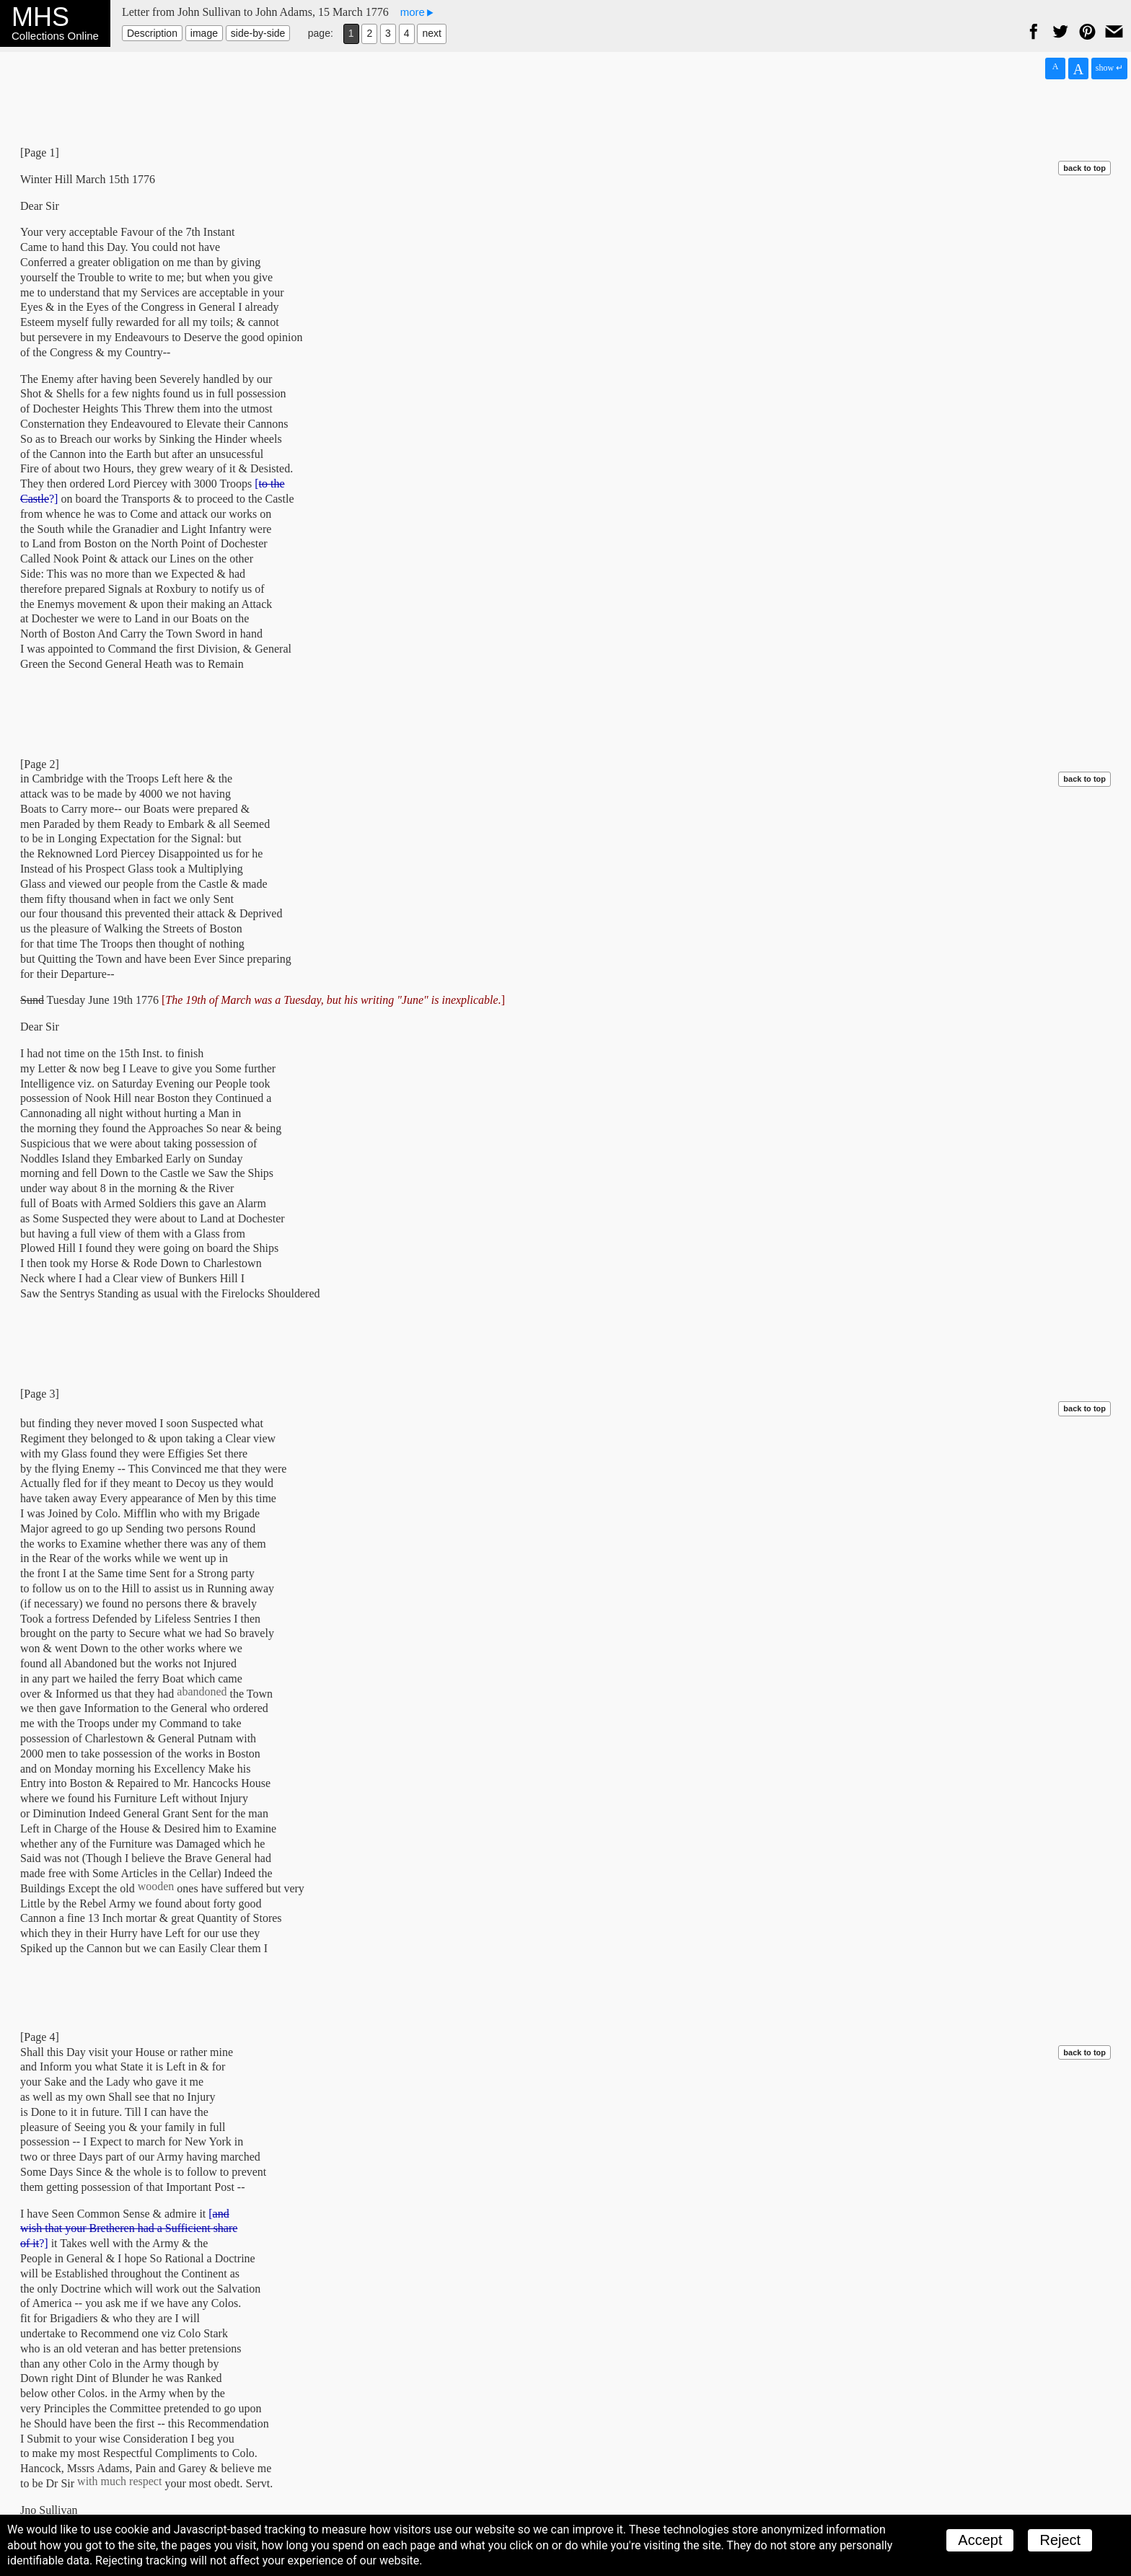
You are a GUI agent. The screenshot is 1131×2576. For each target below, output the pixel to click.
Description (152, 33)
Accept (980, 2540)
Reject (1060, 2540)
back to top (1084, 168)
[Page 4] (39, 2037)
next (431, 33)
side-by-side (258, 33)
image (204, 33)
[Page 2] (39, 764)
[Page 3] (39, 1394)
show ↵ (1109, 68)
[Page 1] (39, 152)
